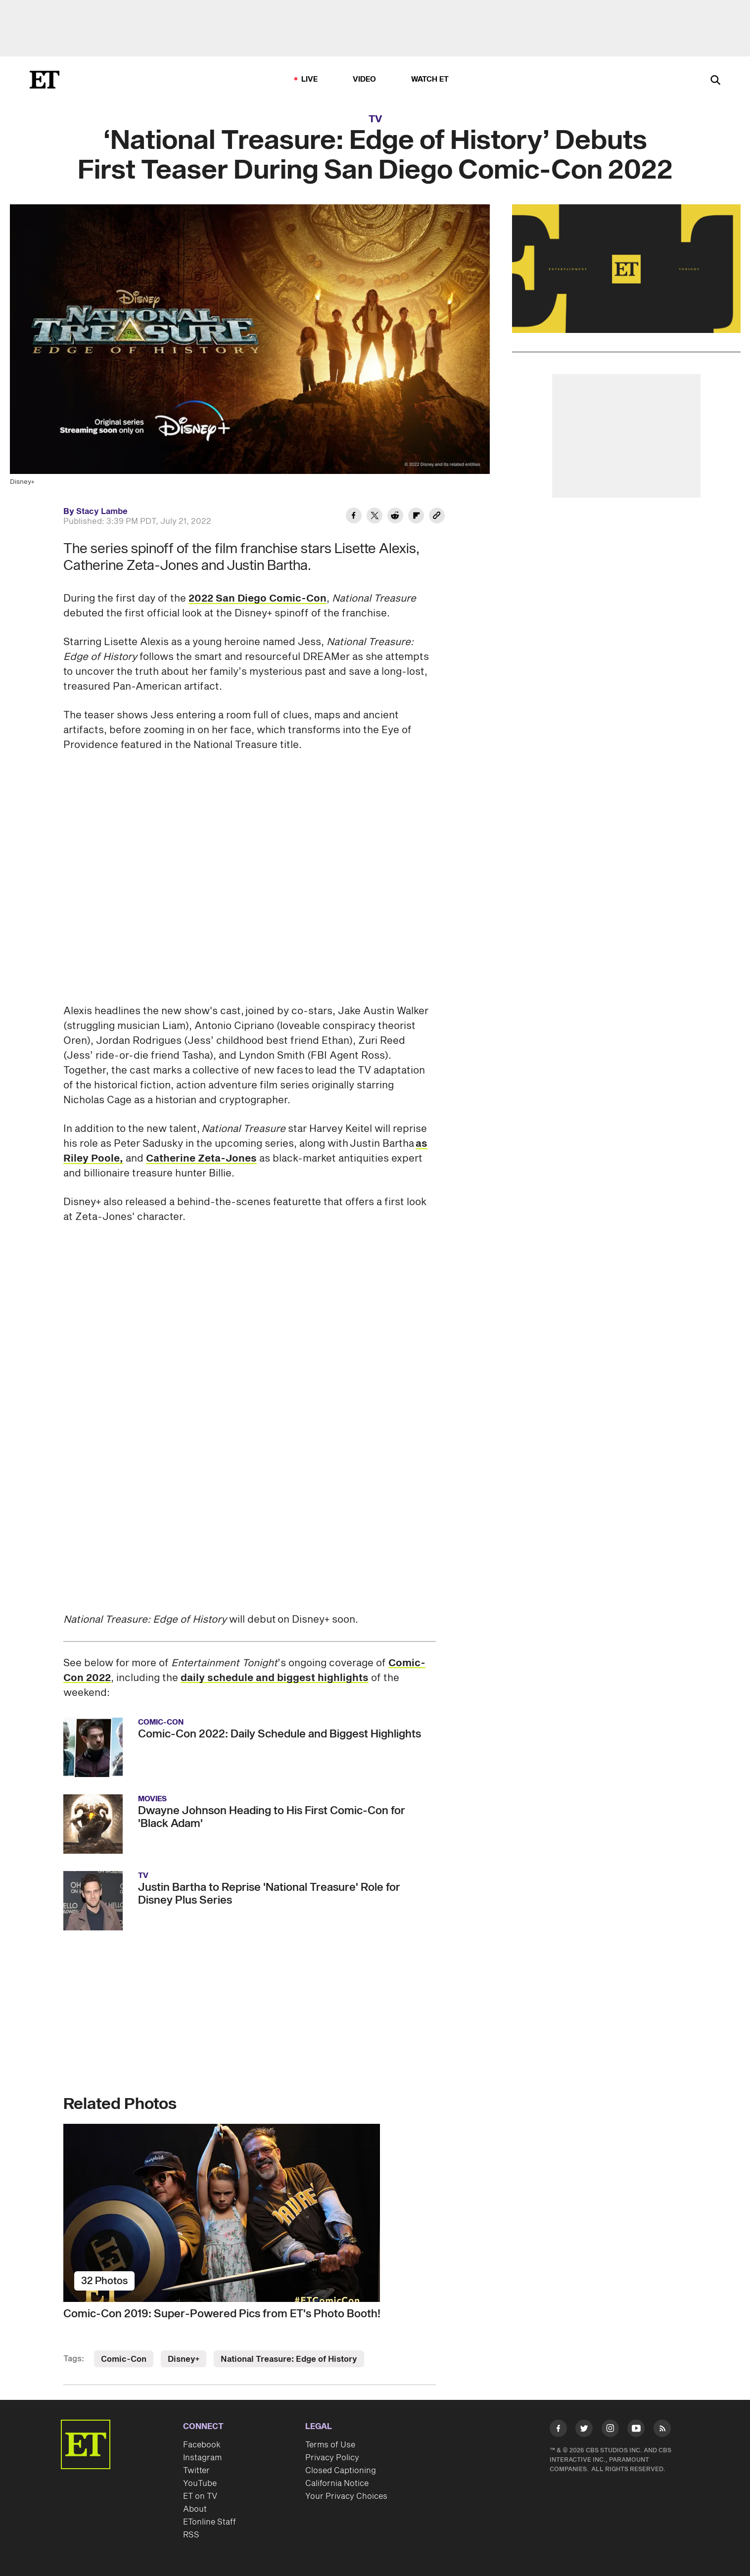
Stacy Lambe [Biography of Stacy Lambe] (102, 511)
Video (364, 79)
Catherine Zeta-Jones (201, 1158)
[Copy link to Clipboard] (437, 517)
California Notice (337, 2483)
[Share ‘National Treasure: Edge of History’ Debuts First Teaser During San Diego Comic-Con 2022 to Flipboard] (416, 517)
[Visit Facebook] (558, 2430)
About (195, 2509)
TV (375, 119)
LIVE (309, 79)
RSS (191, 2535)
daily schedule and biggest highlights (275, 1678)
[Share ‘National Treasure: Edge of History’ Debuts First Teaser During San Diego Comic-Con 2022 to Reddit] (395, 517)
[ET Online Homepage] (44, 79)
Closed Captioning (340, 2471)
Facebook (202, 2445)
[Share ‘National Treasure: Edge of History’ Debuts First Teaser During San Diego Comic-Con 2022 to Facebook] (354, 517)
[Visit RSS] (662, 2430)
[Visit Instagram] (610, 2430)
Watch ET (430, 79)
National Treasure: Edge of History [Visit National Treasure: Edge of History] (289, 2359)
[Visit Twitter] (584, 2430)
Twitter (196, 2471)
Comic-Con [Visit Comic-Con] (123, 2359)
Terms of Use (330, 2445)
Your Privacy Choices (346, 2496)
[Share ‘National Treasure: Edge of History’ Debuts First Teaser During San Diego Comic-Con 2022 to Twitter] (374, 517)
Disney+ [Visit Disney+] (183, 2359)
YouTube (200, 2483)
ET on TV (200, 2496)
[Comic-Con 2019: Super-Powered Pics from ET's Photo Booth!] (249, 2213)
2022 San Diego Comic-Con (257, 598)
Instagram (202, 2458)
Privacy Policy (332, 2458)
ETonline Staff (209, 2522)
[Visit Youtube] (636, 2430)
